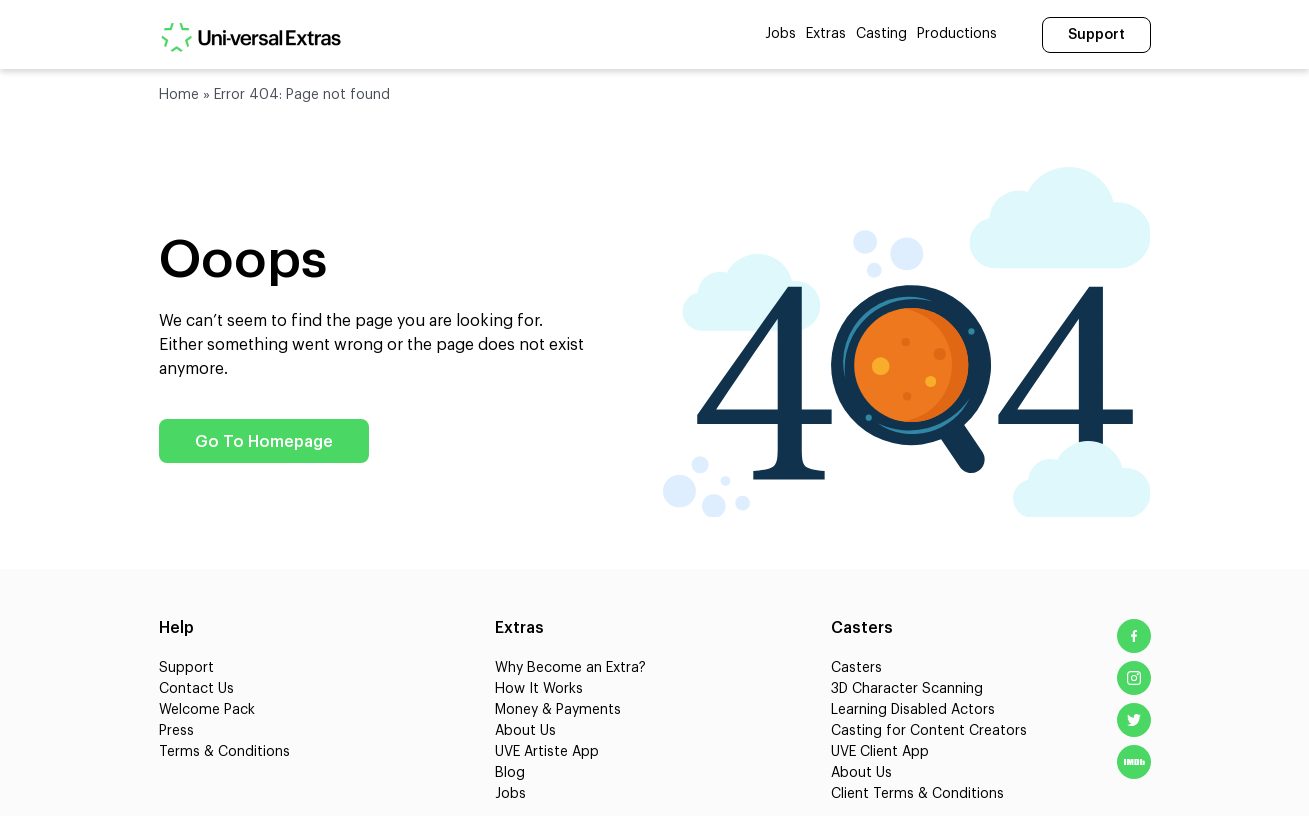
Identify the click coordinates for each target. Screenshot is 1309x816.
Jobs (780, 34)
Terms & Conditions (224, 752)
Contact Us (196, 689)
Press (176, 731)
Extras (826, 34)
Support (1096, 35)
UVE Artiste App (547, 752)
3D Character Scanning (907, 689)
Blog (510, 773)
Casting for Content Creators (929, 731)
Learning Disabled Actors (913, 710)
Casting (881, 34)
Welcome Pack (207, 710)
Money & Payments (558, 710)
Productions (957, 34)
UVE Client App (880, 752)
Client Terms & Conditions (917, 794)
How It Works (539, 689)
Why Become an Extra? (570, 668)
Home (179, 95)
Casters (856, 668)
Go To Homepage (264, 442)
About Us (525, 731)
